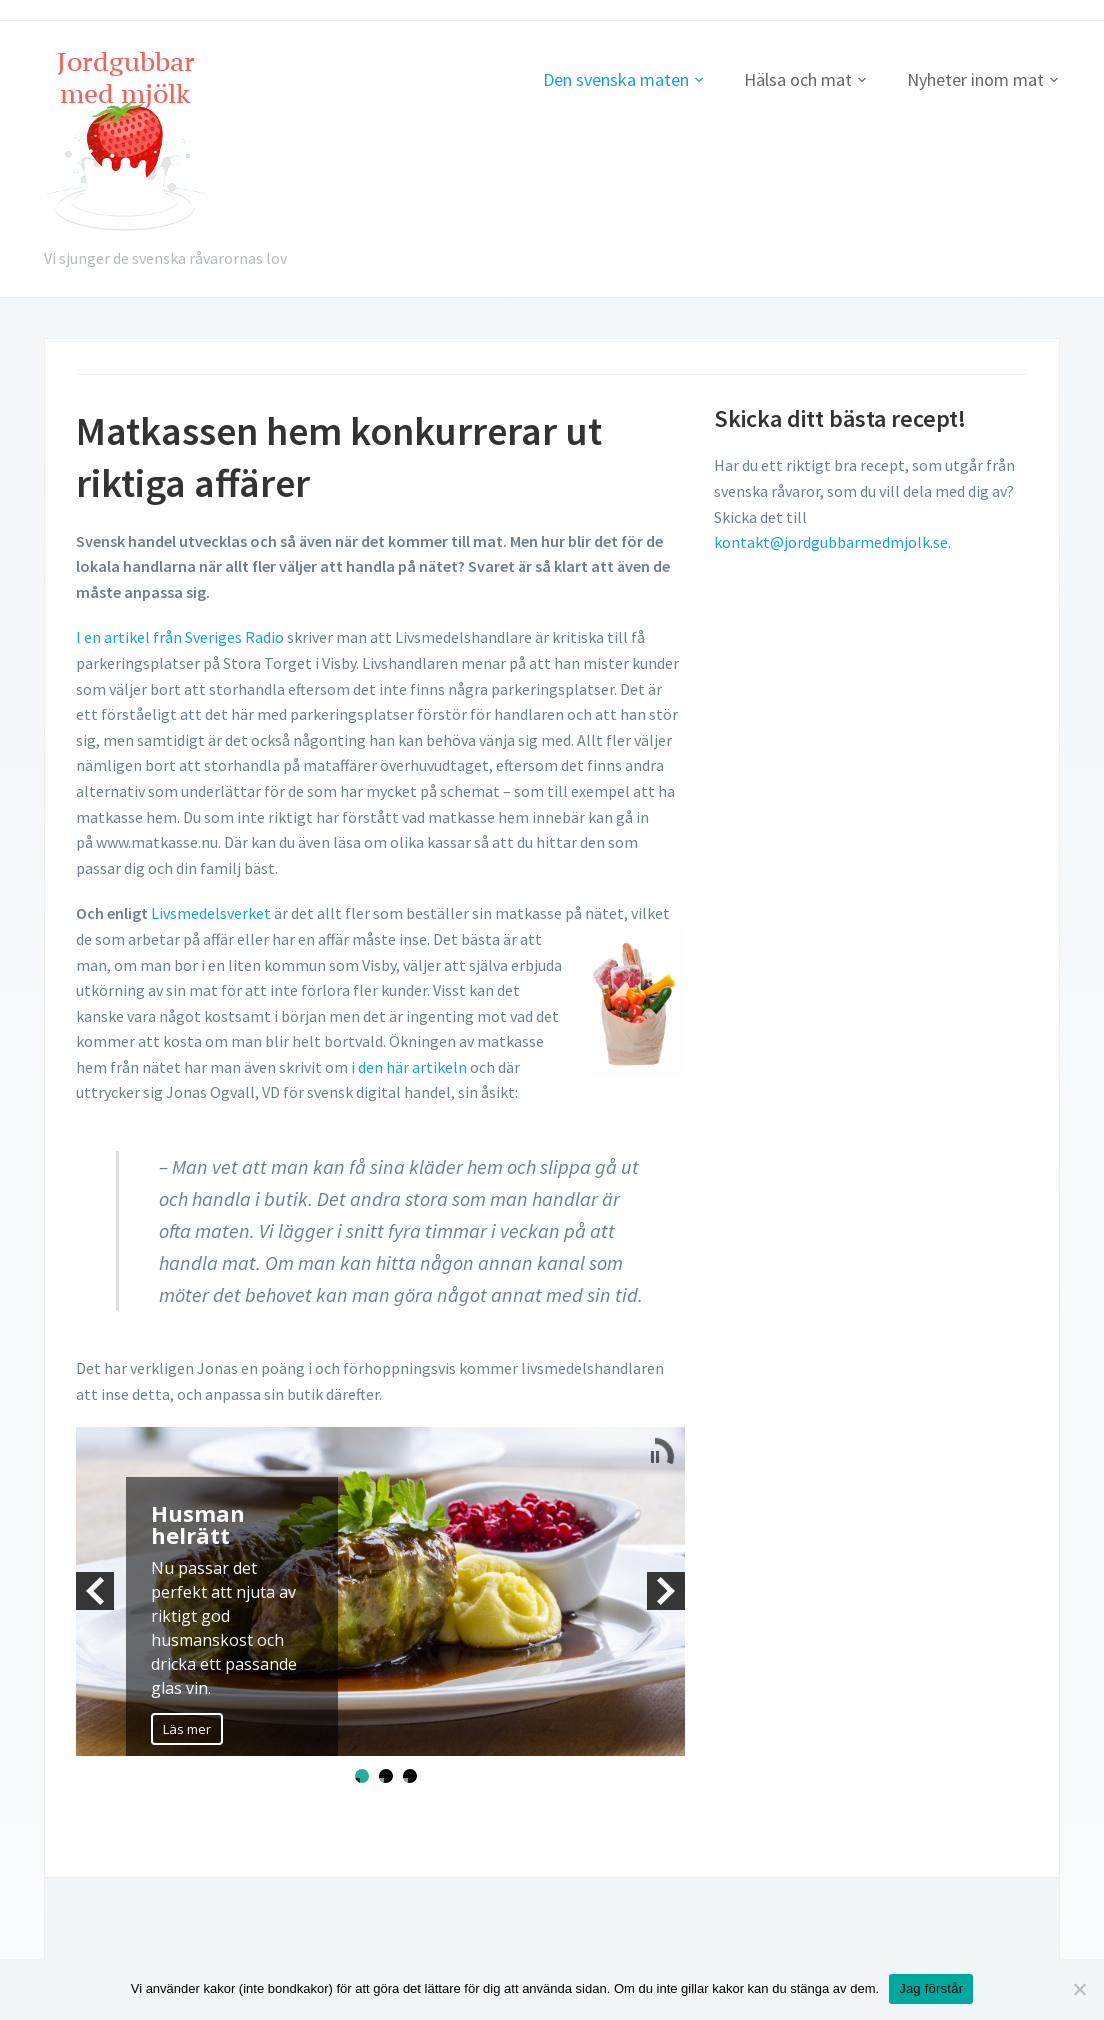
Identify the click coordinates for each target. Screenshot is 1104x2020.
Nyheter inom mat (975, 79)
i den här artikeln (409, 1067)
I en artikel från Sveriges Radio (180, 637)
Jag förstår (931, 1988)
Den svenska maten (616, 79)
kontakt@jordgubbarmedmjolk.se (831, 542)
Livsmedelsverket (211, 913)
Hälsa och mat (798, 79)
